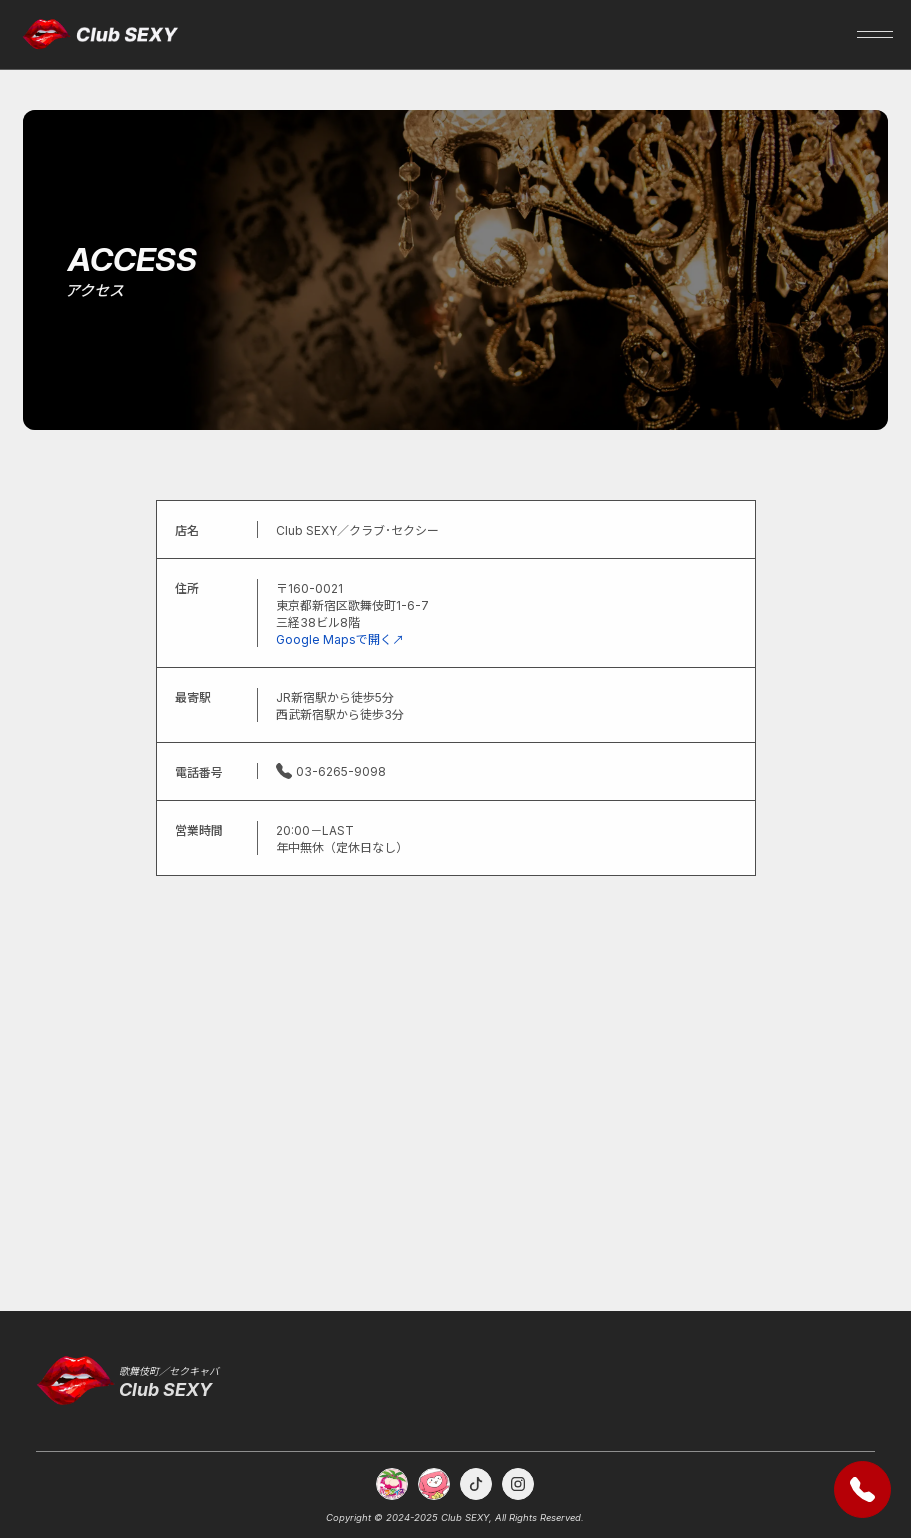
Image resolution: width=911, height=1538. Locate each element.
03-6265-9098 (331, 771)
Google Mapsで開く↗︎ (340, 639)
